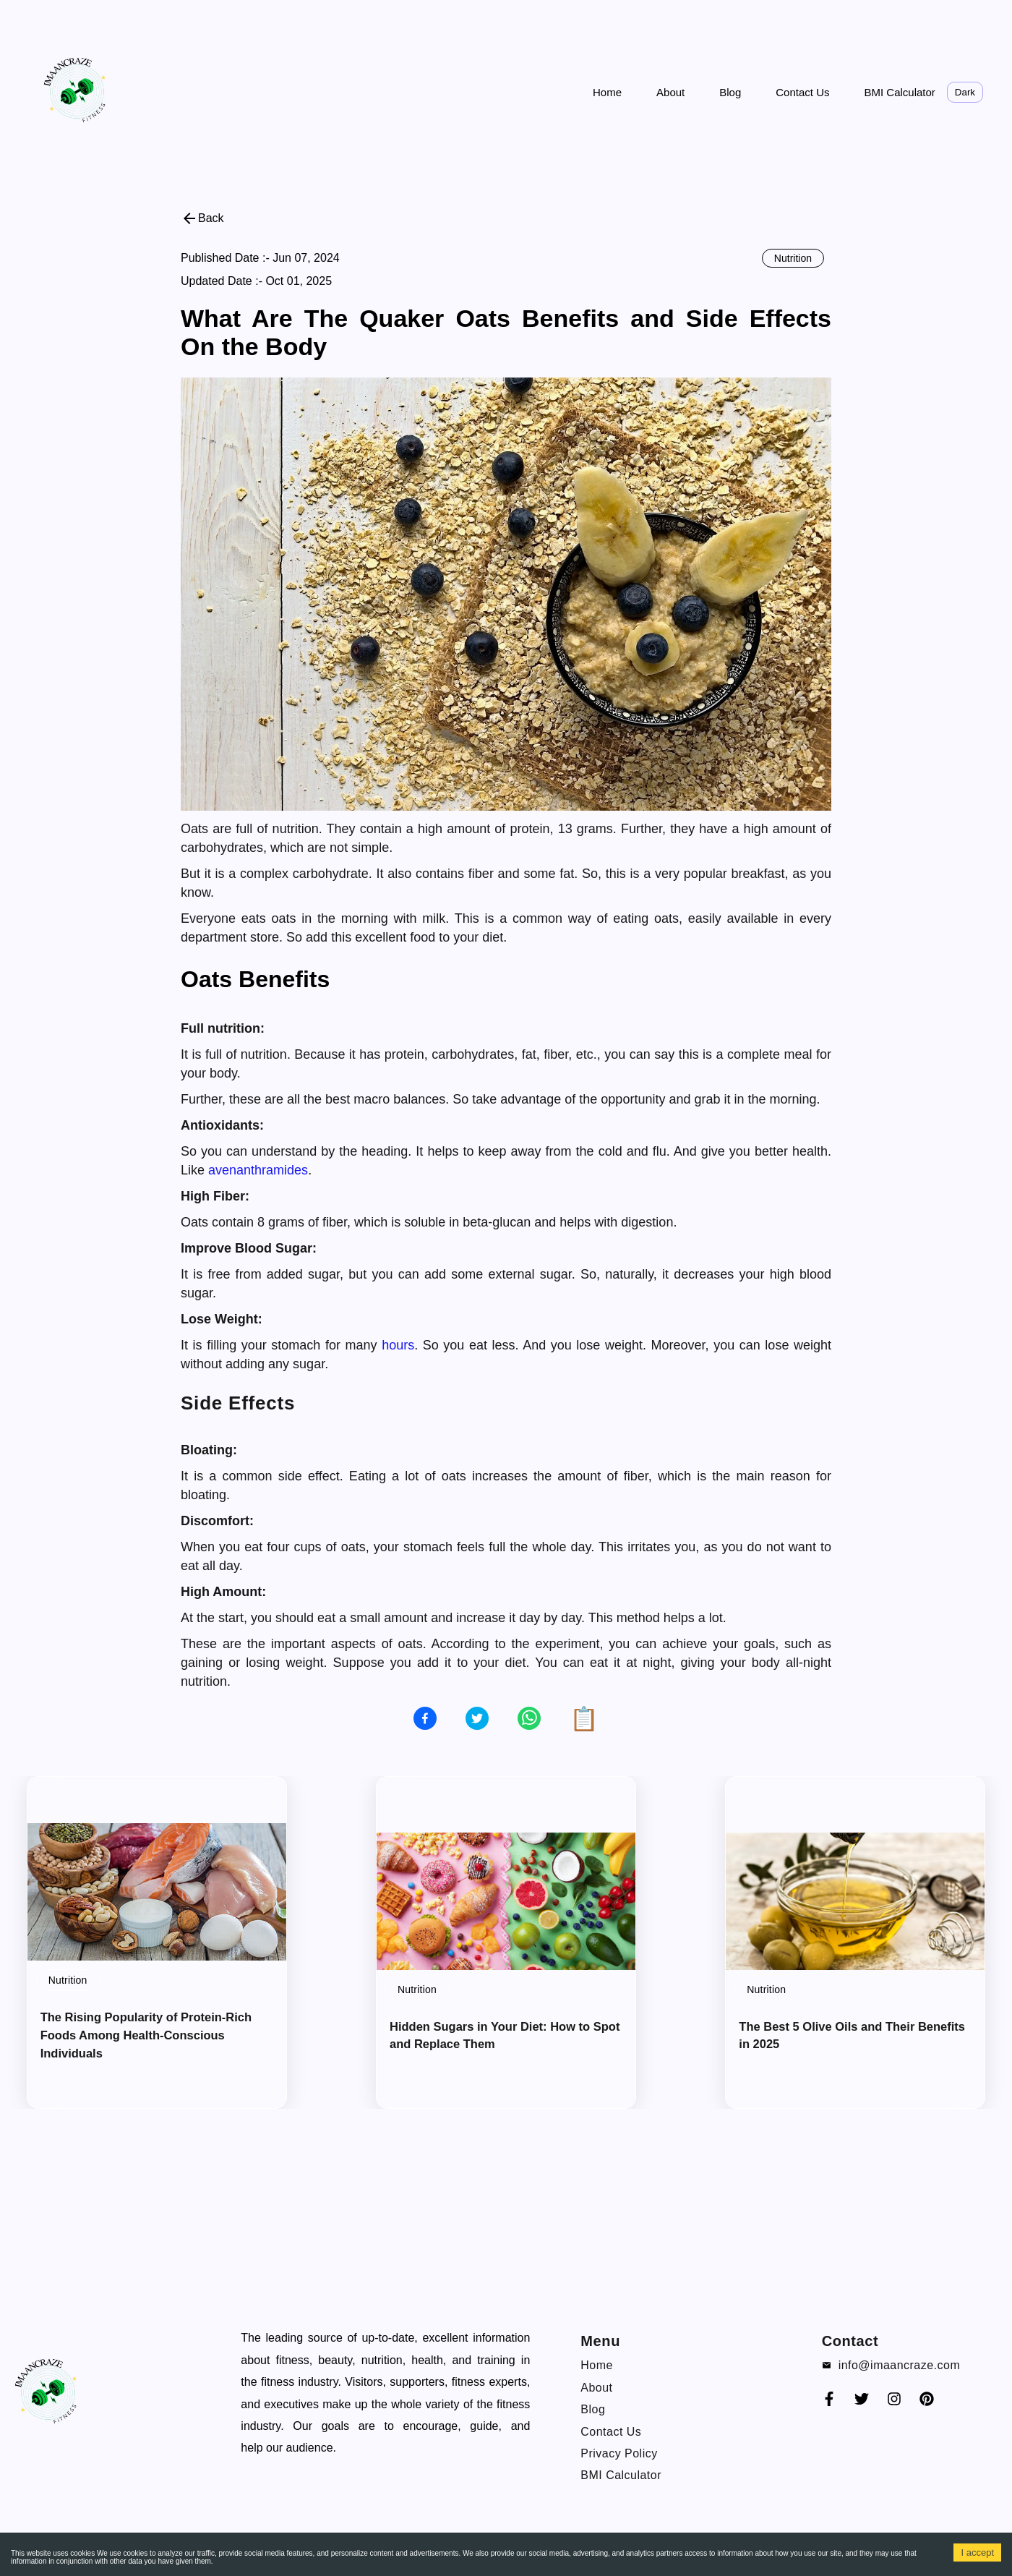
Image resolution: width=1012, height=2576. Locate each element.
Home (607, 92)
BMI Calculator (899, 92)
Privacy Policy (618, 2453)
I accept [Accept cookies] (977, 2552)
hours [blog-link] (398, 1345)
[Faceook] (829, 2403)
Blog (730, 92)
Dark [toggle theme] (965, 92)
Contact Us (802, 92)
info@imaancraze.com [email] (900, 2365)
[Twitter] (861, 2403)
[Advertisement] (433, 18)
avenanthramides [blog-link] (258, 1170)
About (670, 92)
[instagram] (894, 2403)
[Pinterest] (926, 2403)
